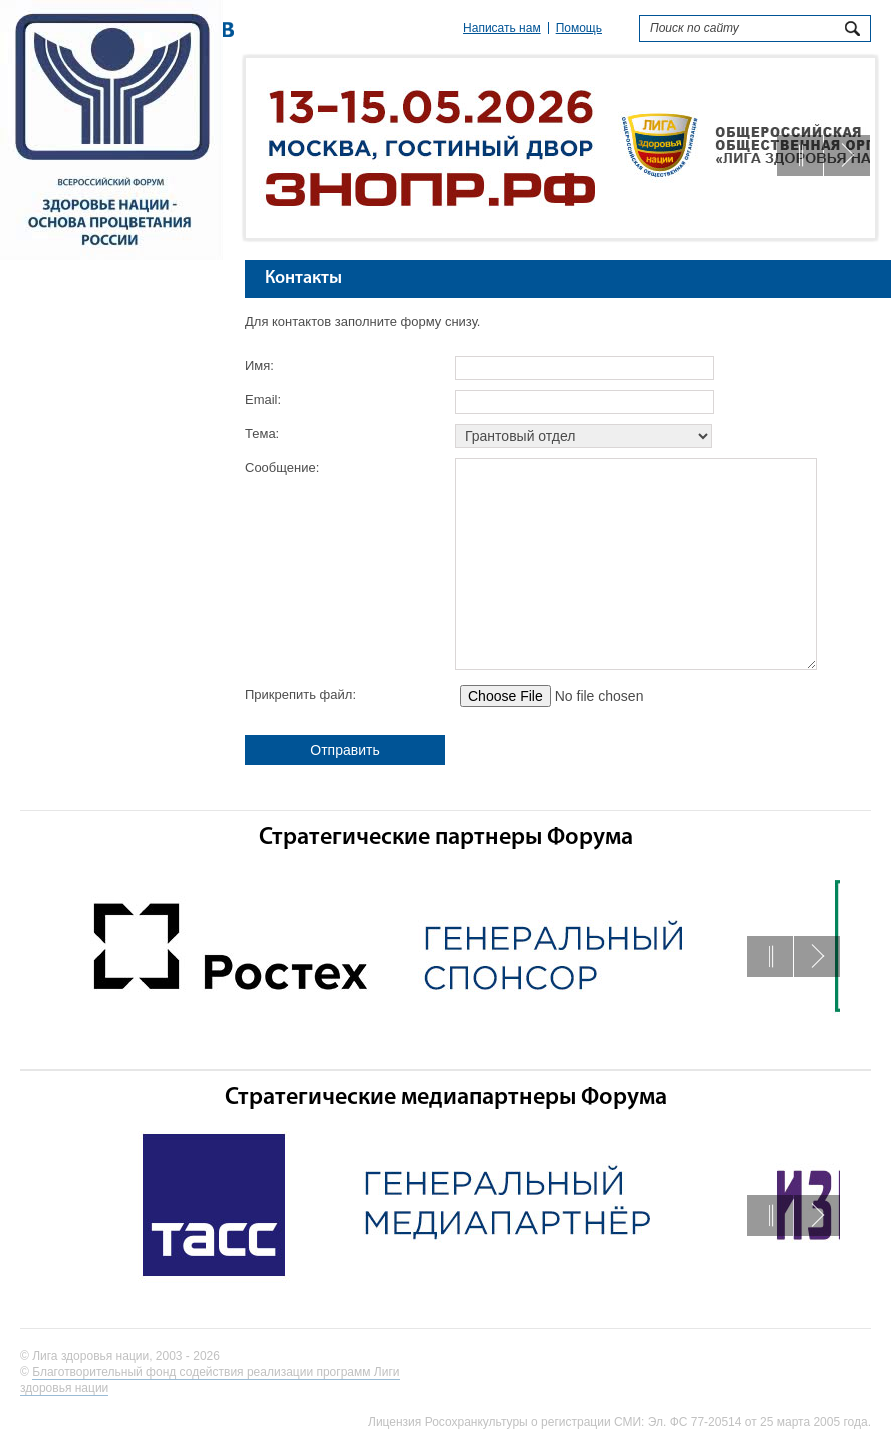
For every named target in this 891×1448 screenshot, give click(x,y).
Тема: (262, 433)
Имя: (259, 365)
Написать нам (502, 28)
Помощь (579, 28)
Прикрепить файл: (300, 694)
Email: (263, 399)
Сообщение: (282, 467)
